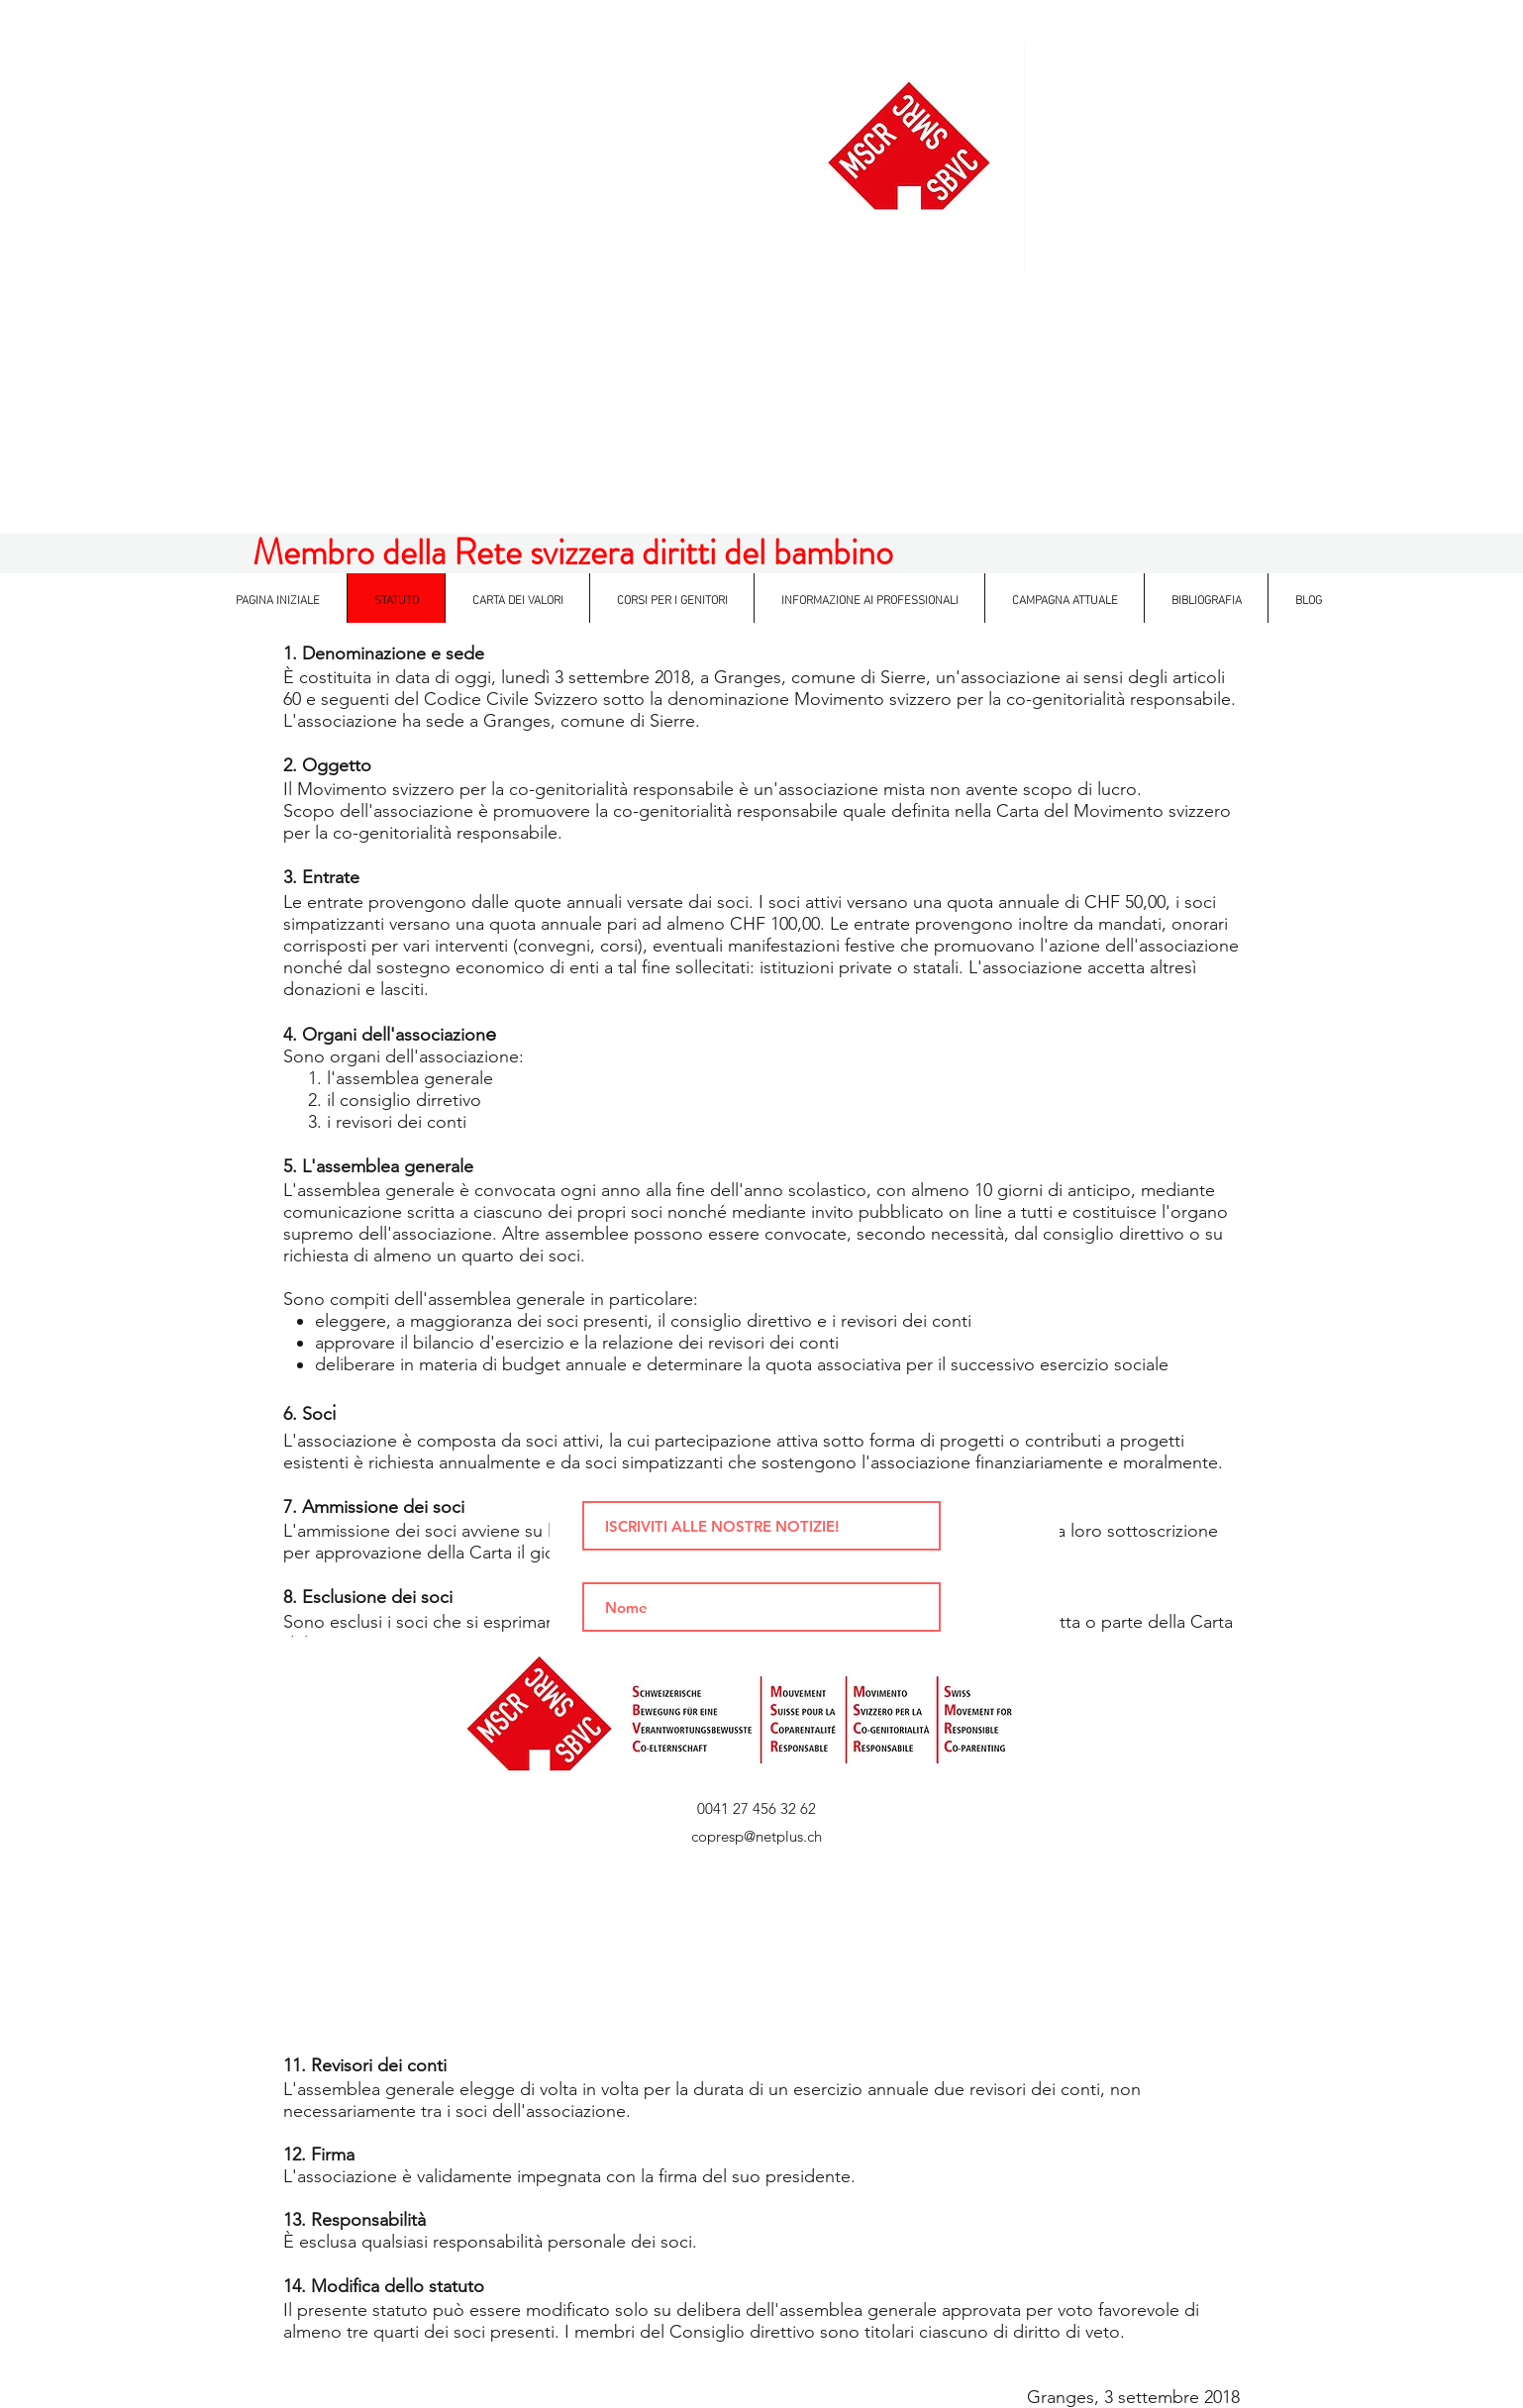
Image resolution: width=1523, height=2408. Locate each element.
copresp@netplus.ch (756, 1836)
